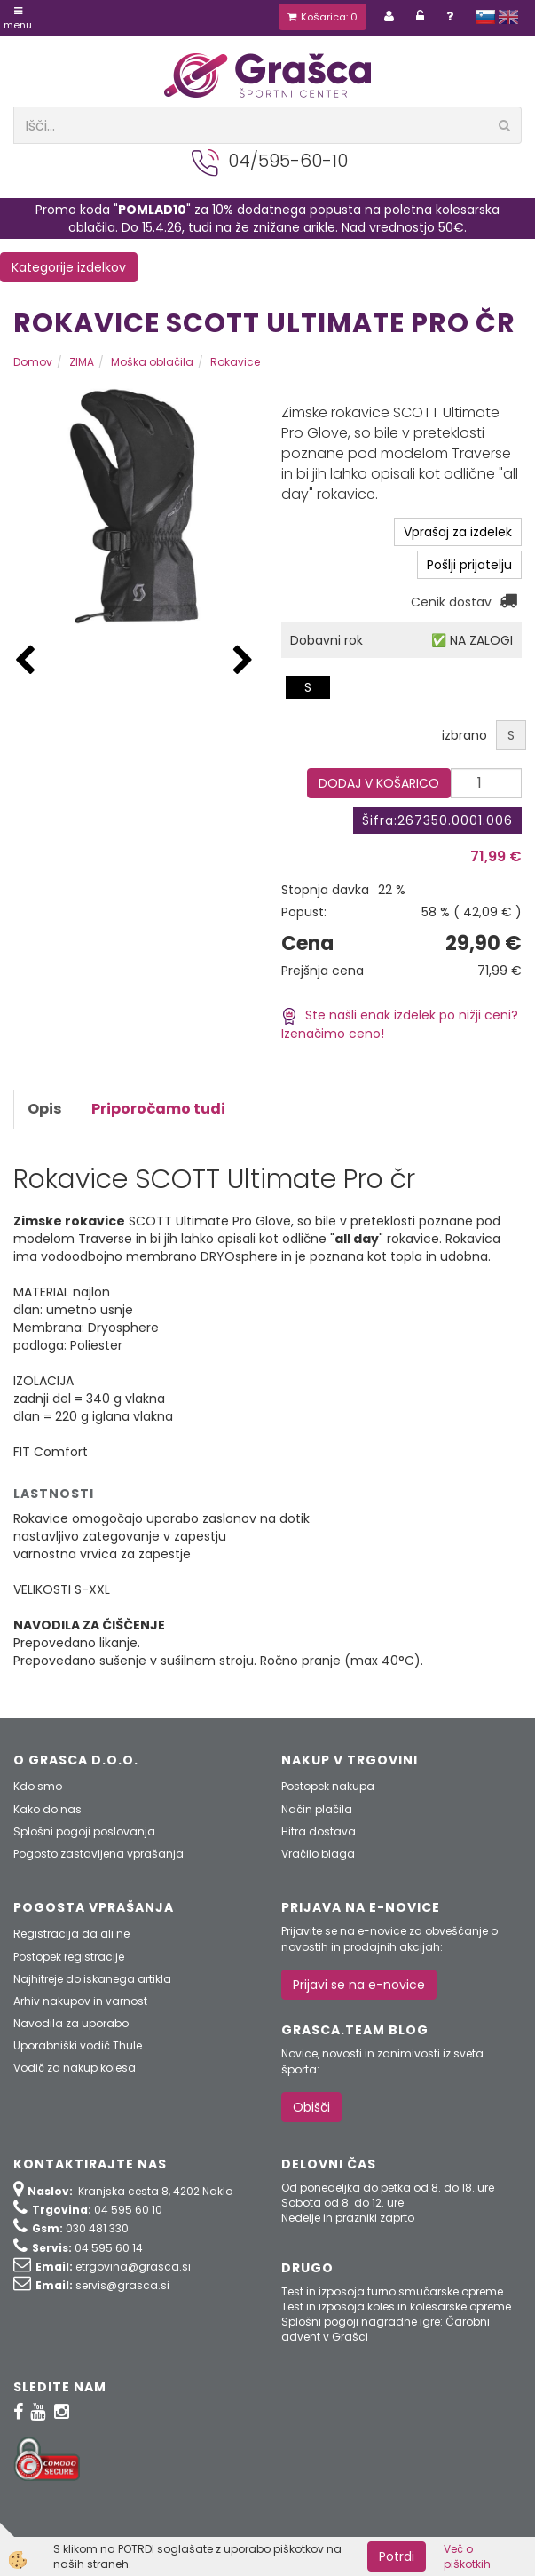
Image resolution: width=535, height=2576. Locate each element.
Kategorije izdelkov (69, 267)
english (508, 17)
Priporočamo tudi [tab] (158, 1108)
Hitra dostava (318, 1831)
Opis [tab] (44, 1108)
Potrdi (396, 2556)
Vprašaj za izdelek (458, 532)
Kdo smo (37, 1786)
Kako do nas (47, 1809)
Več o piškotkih (467, 2556)
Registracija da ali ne (71, 1933)
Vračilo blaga (318, 1853)
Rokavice (235, 361)
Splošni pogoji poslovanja (84, 1831)
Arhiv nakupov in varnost (80, 2001)
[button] (243, 661)
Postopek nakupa (327, 1786)
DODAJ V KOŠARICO (379, 783)
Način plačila (316, 1809)
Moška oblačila (152, 361)
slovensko (485, 17)
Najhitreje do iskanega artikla (92, 1978)
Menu (18, 19)
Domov (32, 361)
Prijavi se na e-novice (359, 1984)
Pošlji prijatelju (469, 565)
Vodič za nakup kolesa (74, 2067)
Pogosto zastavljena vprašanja (98, 1853)
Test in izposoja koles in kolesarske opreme (396, 2306)
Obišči (311, 2107)
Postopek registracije (68, 1956)
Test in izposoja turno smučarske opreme (392, 2291)
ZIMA (81, 361)
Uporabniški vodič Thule (77, 2045)
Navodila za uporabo (71, 2023)
